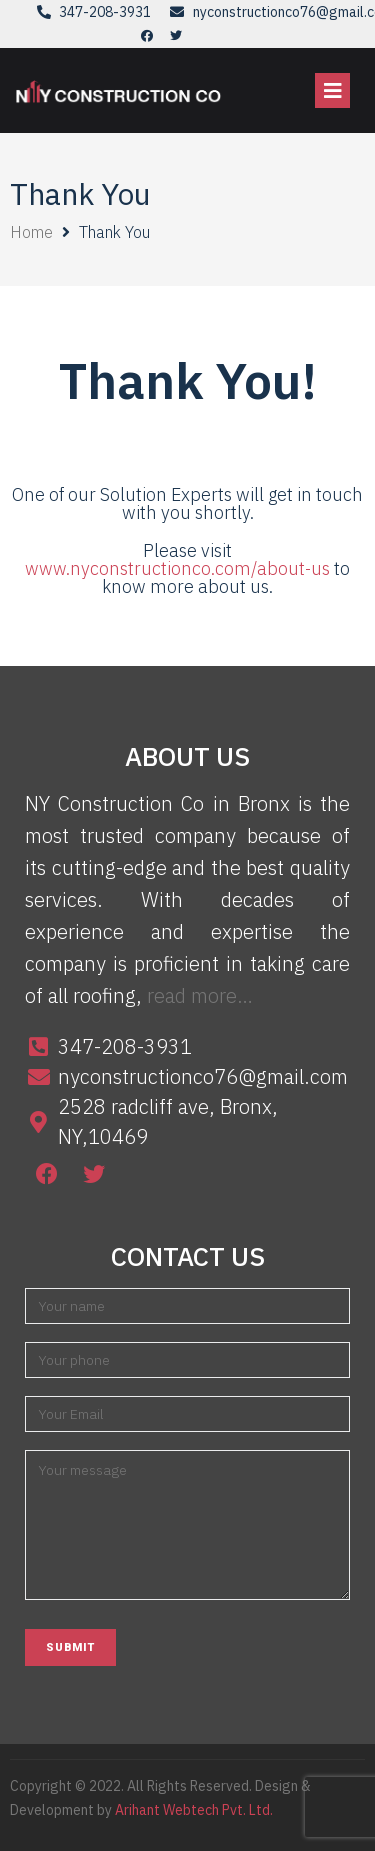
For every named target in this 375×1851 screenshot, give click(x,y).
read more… (200, 995)
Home (31, 232)
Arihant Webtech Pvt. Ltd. (194, 1810)
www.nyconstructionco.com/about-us (179, 568)
